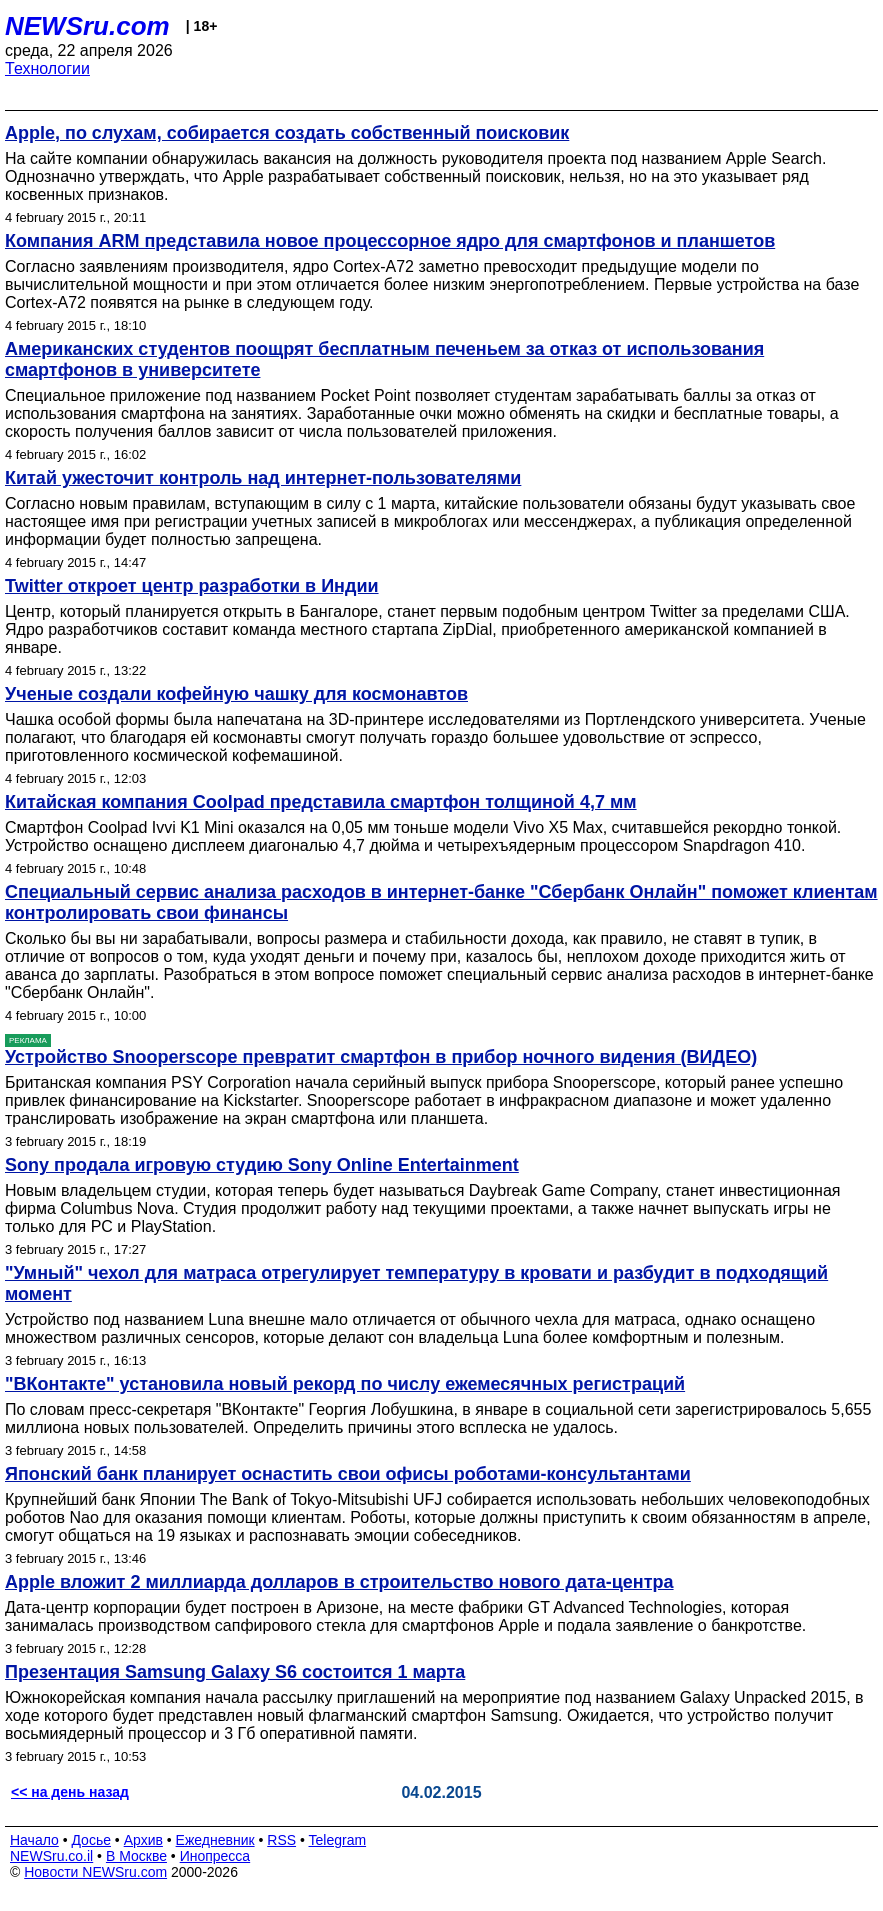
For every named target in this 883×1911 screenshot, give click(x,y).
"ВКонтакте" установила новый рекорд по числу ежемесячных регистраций (345, 1384)
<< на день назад (70, 1792)
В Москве (136, 1856)
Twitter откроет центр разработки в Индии (192, 586)
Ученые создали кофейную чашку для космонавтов (236, 694)
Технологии (47, 68)
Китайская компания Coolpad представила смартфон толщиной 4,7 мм (321, 802)
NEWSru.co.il (51, 1856)
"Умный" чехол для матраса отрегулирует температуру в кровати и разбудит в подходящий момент (416, 1283)
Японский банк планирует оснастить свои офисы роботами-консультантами (348, 1474)
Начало (34, 1840)
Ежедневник (215, 1840)
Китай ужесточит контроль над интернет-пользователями (263, 478)
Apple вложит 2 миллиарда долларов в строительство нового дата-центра (339, 1582)
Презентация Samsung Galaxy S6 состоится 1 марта (235, 1672)
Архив (143, 1840)
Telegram (338, 1840)
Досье (91, 1840)
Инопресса (215, 1856)
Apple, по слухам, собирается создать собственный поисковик (287, 133)
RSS (281, 1840)
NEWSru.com (87, 26)
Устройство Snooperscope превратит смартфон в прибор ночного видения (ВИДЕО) (381, 1057)
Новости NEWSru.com (95, 1872)
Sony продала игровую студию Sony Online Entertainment (262, 1165)
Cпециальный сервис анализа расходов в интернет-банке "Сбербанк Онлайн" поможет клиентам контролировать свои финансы (441, 902)
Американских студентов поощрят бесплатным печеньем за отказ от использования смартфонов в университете (384, 359)
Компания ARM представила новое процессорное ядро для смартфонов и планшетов (390, 241)
